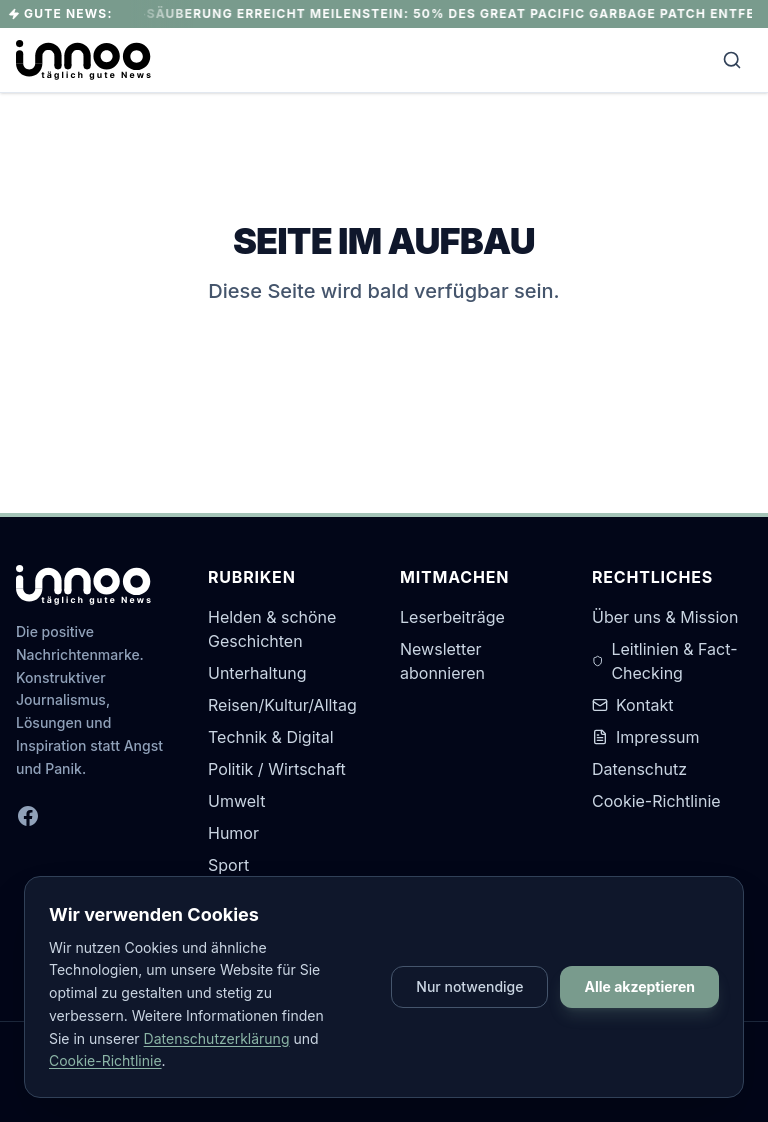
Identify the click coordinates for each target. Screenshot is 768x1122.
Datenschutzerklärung (217, 1038)
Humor (233, 833)
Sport (228, 865)
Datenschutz (639, 769)
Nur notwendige (469, 986)
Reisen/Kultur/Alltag (282, 705)
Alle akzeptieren (639, 986)
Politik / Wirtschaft (277, 769)
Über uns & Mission (665, 617)
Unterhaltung (257, 673)
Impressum (646, 737)
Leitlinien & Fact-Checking (664, 661)
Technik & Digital (271, 737)
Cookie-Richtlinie (656, 801)
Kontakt (632, 705)
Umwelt (236, 801)
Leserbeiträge (452, 617)
